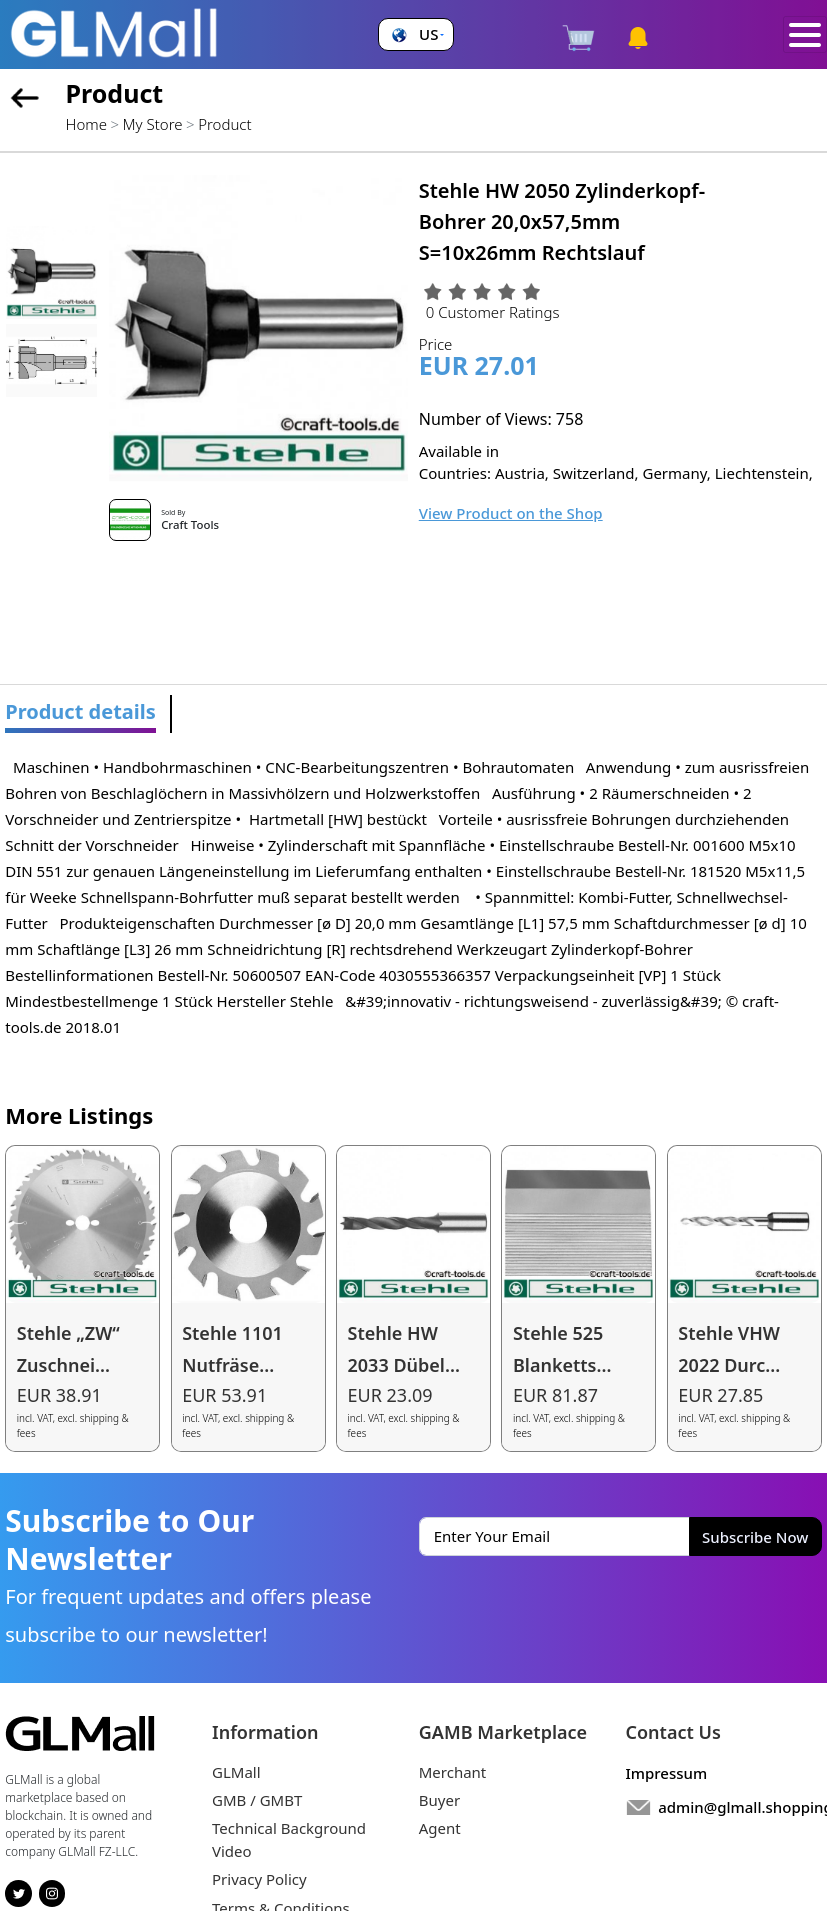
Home (86, 124)
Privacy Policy (259, 1879)
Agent (440, 1828)
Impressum (667, 1773)
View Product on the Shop (511, 513)
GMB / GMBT (257, 1800)
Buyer (439, 1800)
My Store (153, 124)
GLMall (236, 1772)
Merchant (453, 1772)
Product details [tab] (80, 711)
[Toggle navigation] (805, 35)
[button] (415, 34)
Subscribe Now (755, 1537)
